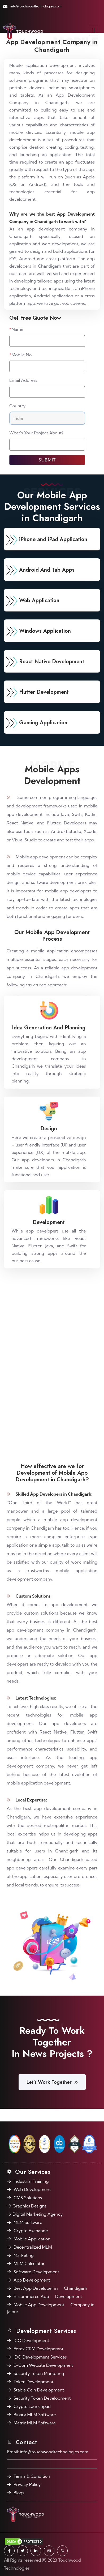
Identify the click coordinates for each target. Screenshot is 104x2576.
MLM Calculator (29, 2263)
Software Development (36, 2271)
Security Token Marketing (39, 2373)
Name (16, 329)
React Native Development (51, 661)
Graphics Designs (29, 2206)
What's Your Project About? (36, 432)
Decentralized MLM (33, 2247)
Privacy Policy (27, 2484)
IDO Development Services (40, 2357)
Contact (25, 2442)
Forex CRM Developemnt (38, 2348)
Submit (47, 460)
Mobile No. (21, 354)
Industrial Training (31, 2181)
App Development (32, 2280)
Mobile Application (32, 2238)
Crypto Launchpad (32, 2406)
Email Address (23, 380)
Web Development (32, 2189)
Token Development (33, 2381)
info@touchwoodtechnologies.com (36, 6)
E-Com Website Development (43, 2365)
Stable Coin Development (39, 2390)
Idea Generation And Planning (48, 1028)
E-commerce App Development (48, 2296)
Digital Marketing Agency (37, 2214)
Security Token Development (42, 2398)
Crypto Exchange (31, 2230)
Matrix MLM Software (35, 2422)
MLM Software (28, 2222)
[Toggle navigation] (93, 30)
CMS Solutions (28, 2197)
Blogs (19, 2492)
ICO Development (31, 2340)
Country (17, 405)
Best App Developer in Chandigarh (50, 2288)
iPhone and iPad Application (53, 539)
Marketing (24, 2255)
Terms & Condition (32, 2476)
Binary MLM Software (35, 2414)
